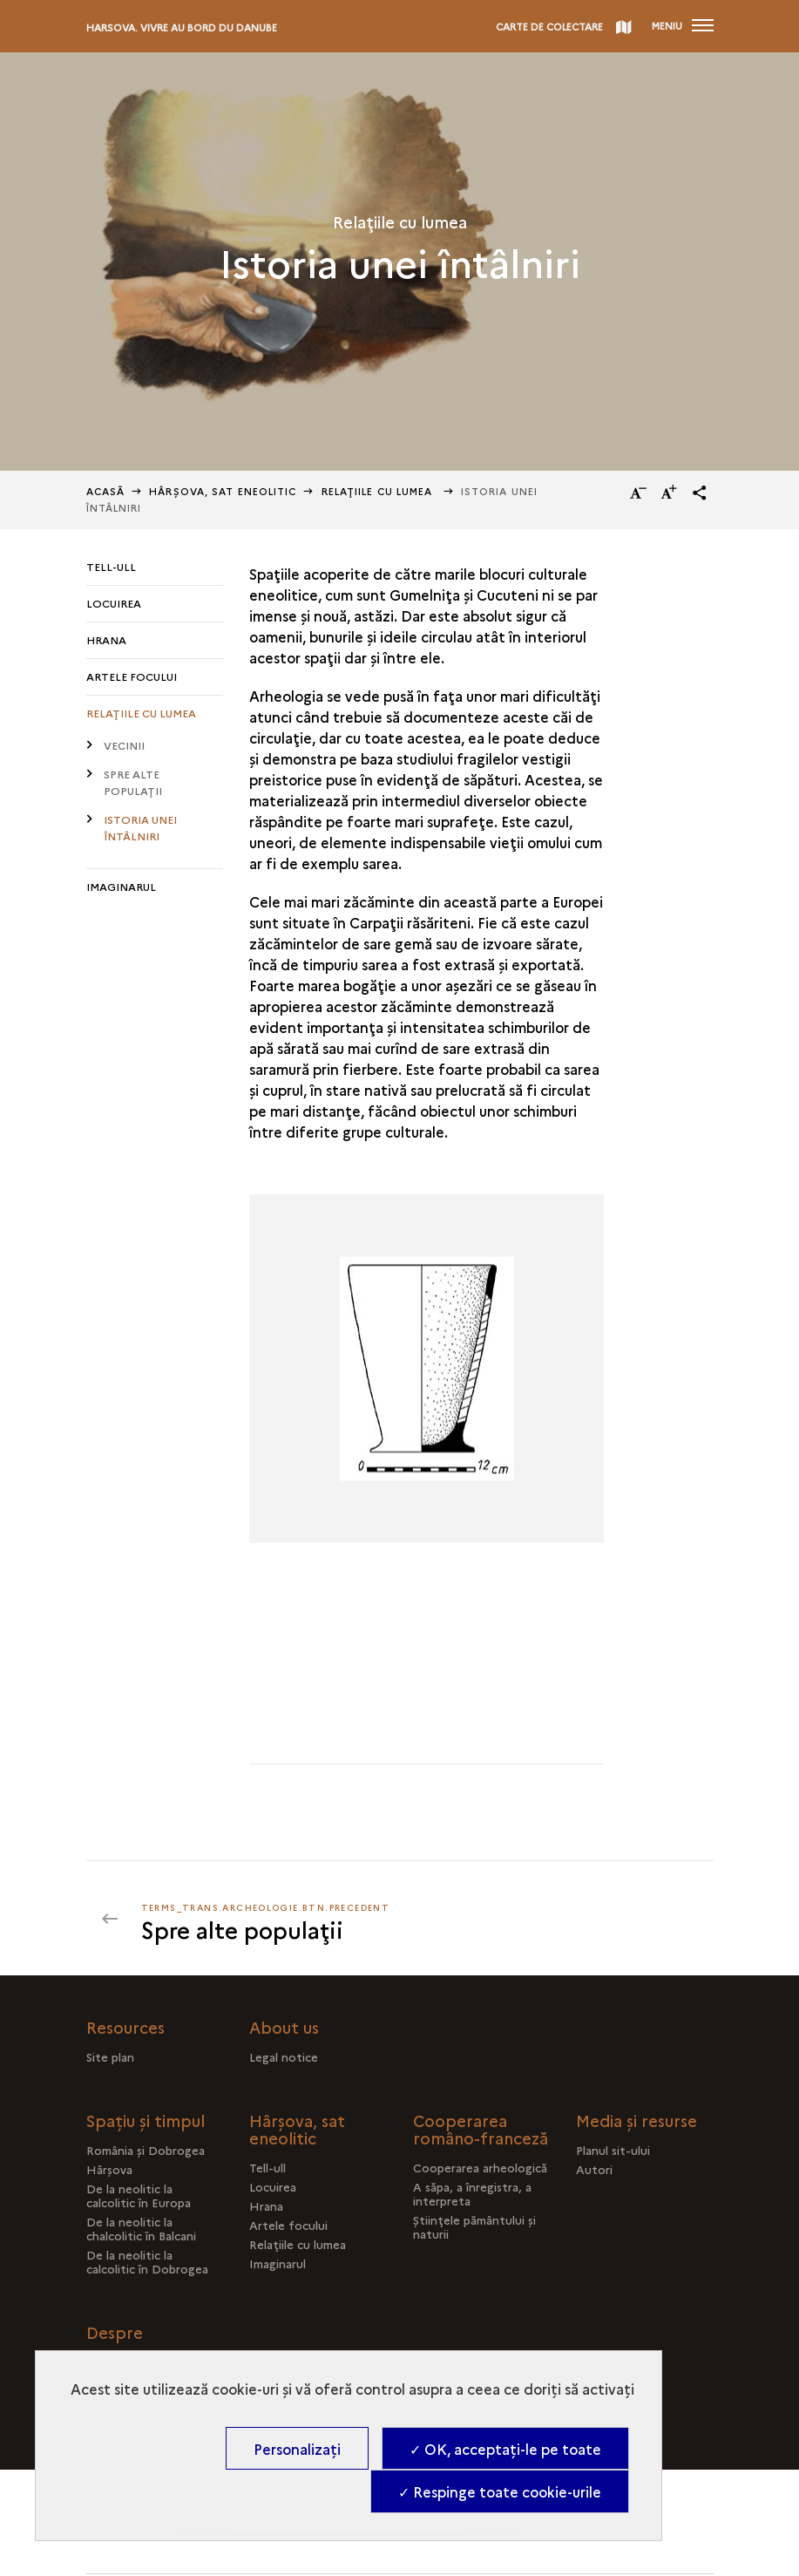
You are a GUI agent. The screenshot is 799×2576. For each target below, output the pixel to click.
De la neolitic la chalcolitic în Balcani (141, 2228)
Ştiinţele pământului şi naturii (474, 2226)
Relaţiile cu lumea (379, 491)
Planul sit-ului (613, 2150)
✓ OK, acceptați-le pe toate (505, 2448)
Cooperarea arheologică (480, 2167)
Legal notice (283, 2056)
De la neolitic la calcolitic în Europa (138, 2195)
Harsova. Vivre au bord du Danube (181, 27)
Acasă (105, 491)
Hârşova (109, 2169)
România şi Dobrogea (145, 2150)
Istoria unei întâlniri (140, 827)
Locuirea (113, 602)
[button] (700, 492)
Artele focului (131, 676)
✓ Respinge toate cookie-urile (499, 2491)
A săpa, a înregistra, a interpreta (472, 2193)
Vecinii (124, 744)
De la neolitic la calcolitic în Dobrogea (147, 2261)
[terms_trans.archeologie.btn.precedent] (265, 1918)
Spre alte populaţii (133, 782)
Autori (594, 2169)
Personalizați (297, 2448)
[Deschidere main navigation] (683, 26)
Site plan (110, 2056)
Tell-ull (111, 566)
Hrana (106, 639)
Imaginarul (121, 886)
